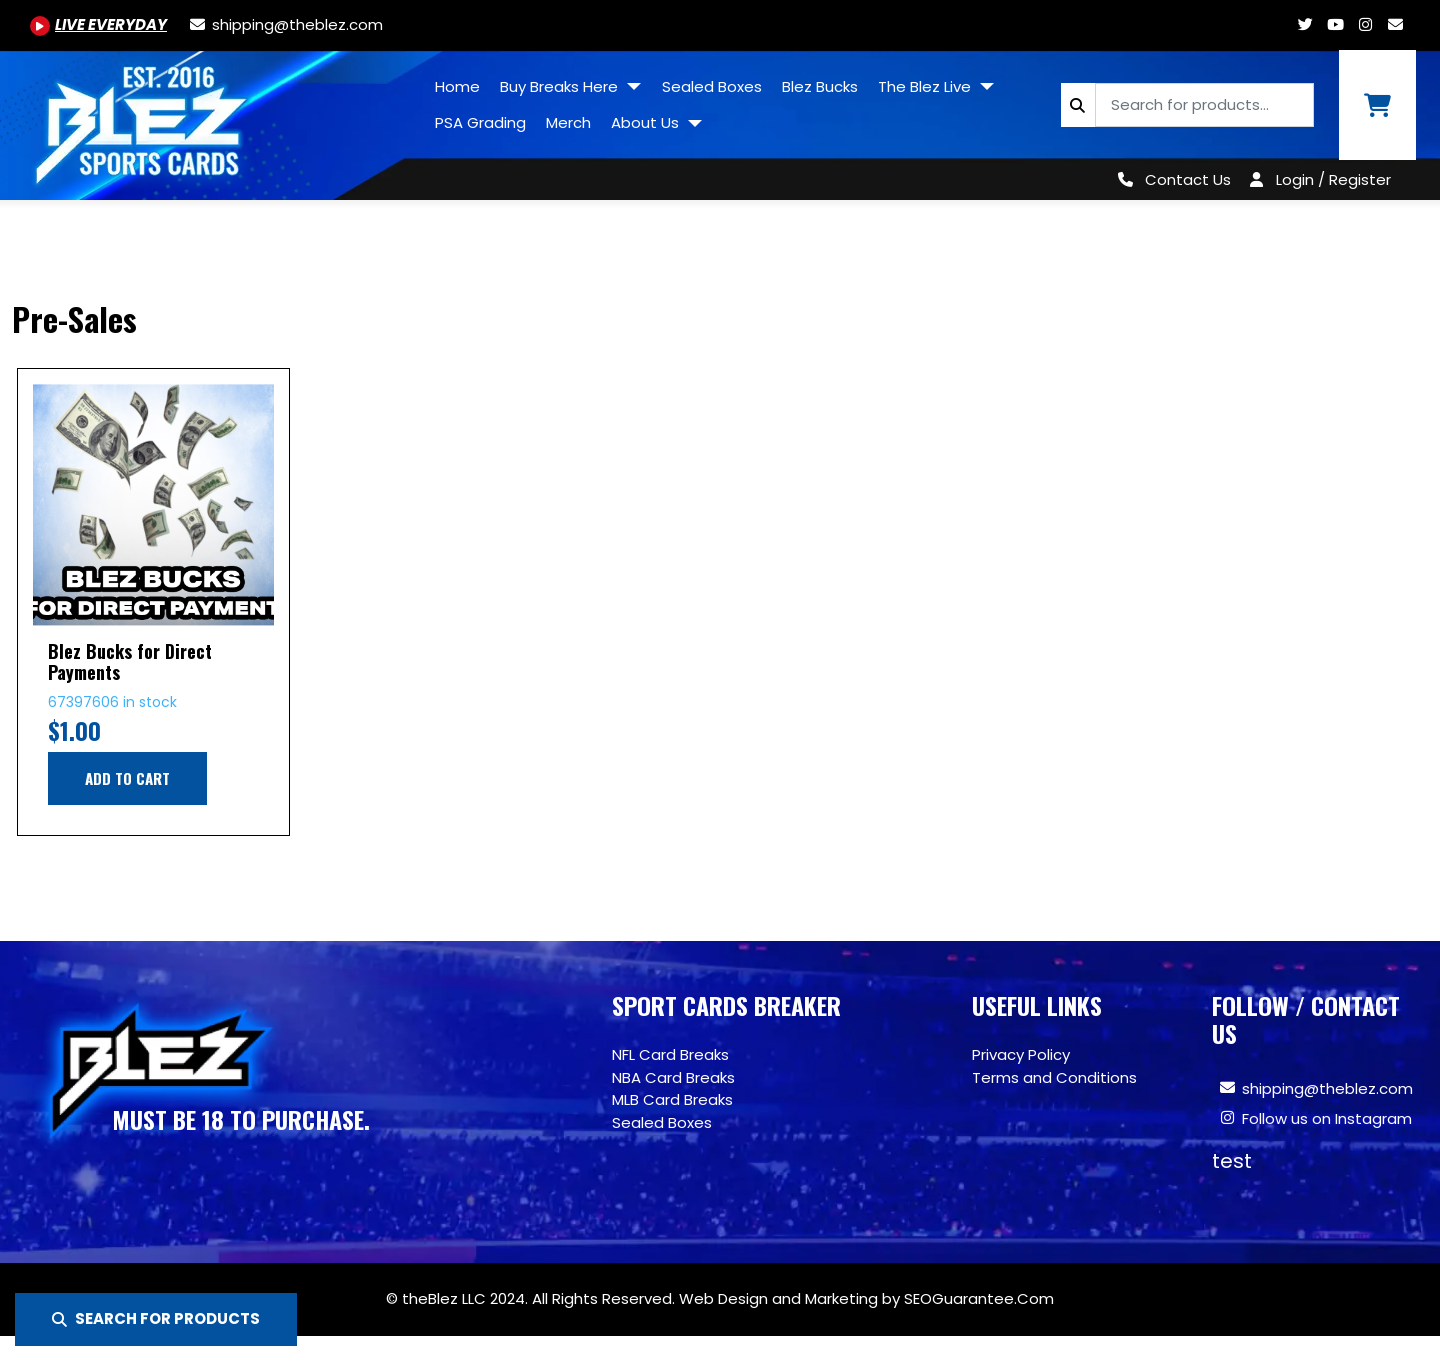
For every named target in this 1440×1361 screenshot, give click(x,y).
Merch (568, 122)
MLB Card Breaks (672, 1099)
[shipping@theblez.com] (285, 24)
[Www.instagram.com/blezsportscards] (1365, 24)
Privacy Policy (1021, 1054)
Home (457, 86)
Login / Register (1333, 179)
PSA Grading (480, 122)
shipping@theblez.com (1327, 1088)
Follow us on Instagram (1327, 1118)
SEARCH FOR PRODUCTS (156, 1318)
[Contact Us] (1170, 179)
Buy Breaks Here (561, 86)
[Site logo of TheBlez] (212, 118)
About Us (647, 122)
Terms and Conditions (1054, 1077)
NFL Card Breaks (670, 1054)
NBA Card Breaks (673, 1077)
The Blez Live (926, 86)
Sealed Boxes (712, 86)
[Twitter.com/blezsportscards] (1305, 24)
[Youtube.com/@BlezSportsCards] (98, 24)
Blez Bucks (820, 86)
